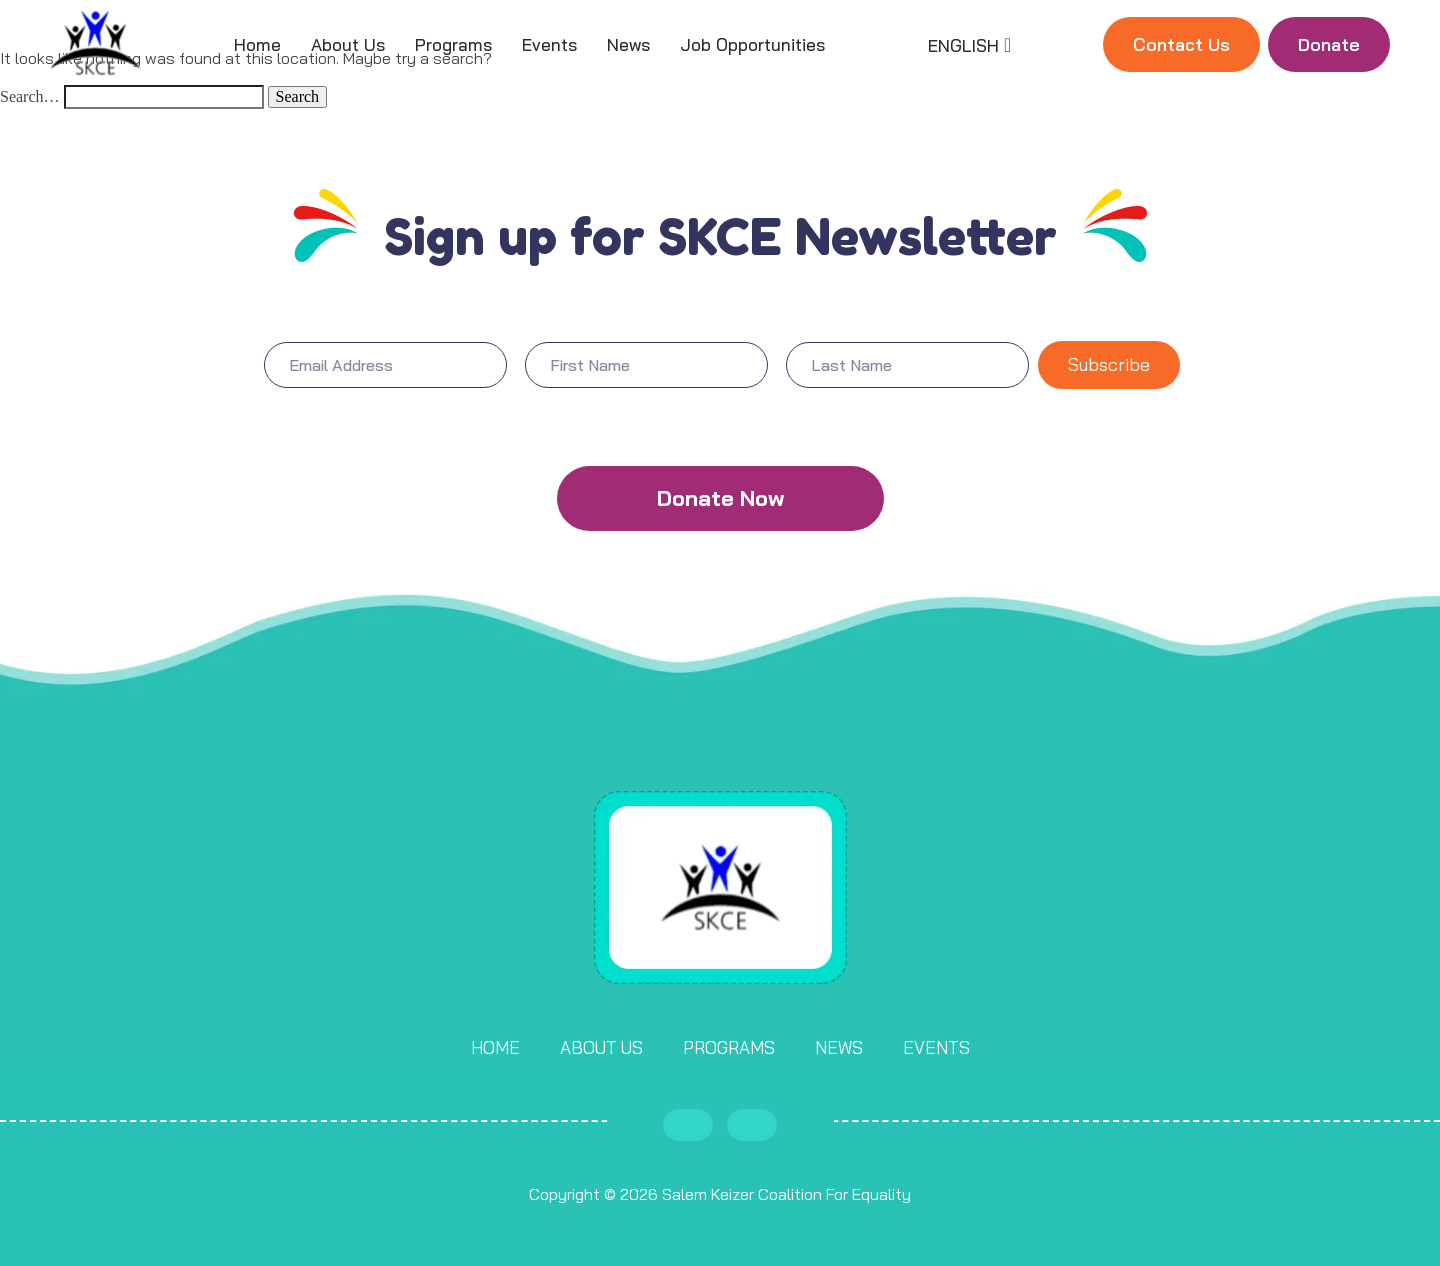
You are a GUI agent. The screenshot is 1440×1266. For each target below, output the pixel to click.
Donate (1329, 44)
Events (549, 44)
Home (257, 44)
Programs (453, 44)
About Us (348, 44)
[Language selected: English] (967, 44)
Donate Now (720, 498)
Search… (30, 97)
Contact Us (1181, 44)
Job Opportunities (752, 44)
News (628, 44)
